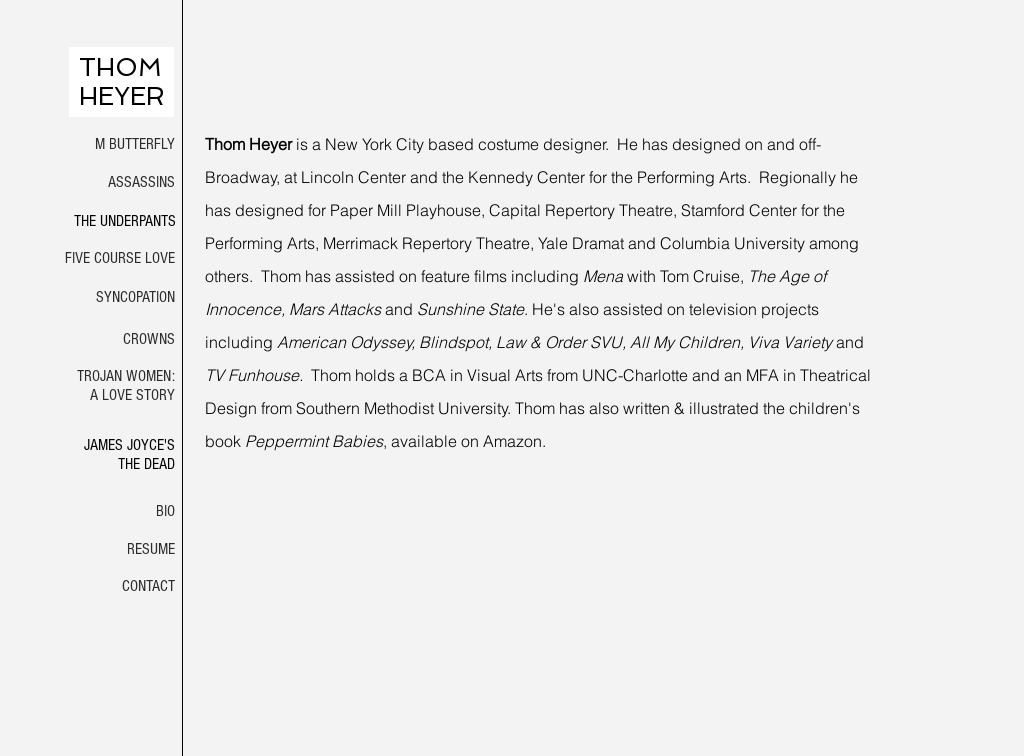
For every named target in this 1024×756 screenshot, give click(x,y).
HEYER (122, 96)
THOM (120, 67)
